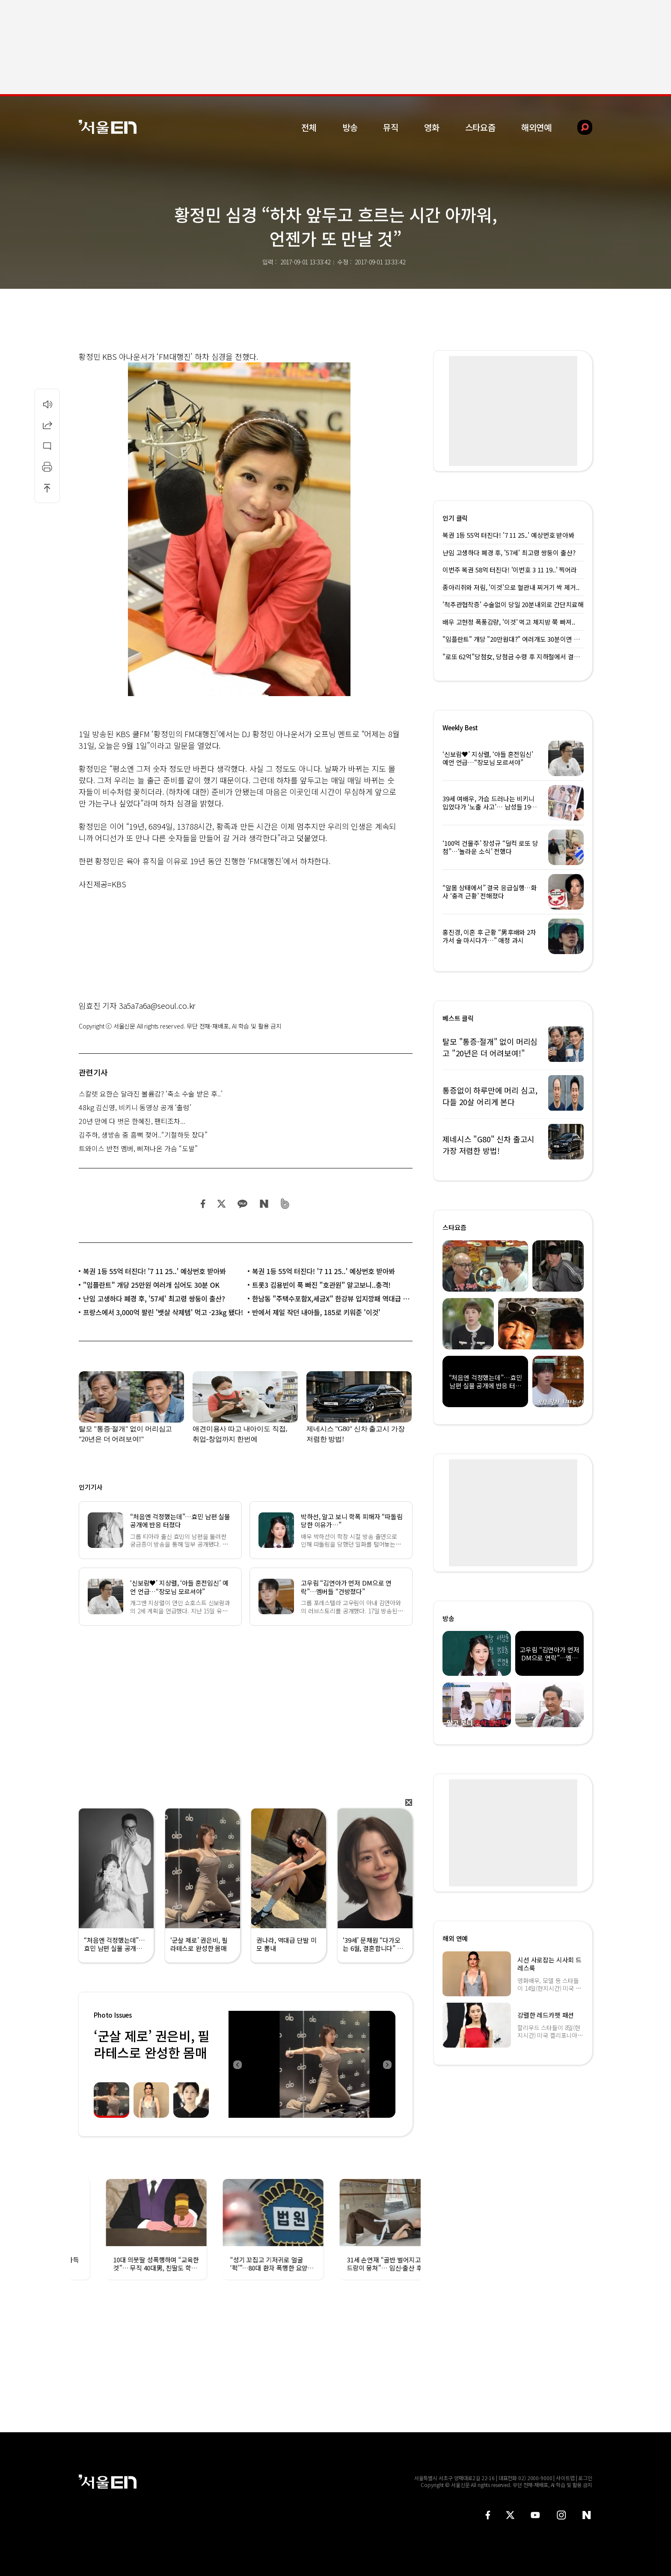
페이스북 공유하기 (203, 1203)
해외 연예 (455, 1938)
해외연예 (536, 127)
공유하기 (47, 425)
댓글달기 (47, 446)
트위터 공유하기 (221, 1203)
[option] (312, 2064)
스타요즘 (480, 127)
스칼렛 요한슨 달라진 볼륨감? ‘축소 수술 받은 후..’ (151, 1093)
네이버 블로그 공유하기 (263, 1203)
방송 (350, 127)
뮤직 (390, 127)
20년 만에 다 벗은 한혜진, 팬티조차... (132, 1121)
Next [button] (387, 2064)
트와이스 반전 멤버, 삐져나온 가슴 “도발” (138, 1148)
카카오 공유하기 (242, 1203)
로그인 (585, 2477)
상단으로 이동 (47, 488)
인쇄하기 (47, 467)
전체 (309, 127)
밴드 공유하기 (285, 1203)
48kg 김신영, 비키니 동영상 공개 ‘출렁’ (135, 1107)
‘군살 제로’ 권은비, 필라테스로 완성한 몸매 (152, 2044)
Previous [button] (237, 2064)
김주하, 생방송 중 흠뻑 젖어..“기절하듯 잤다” (143, 1134)
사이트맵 (565, 2477)
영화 (431, 127)
